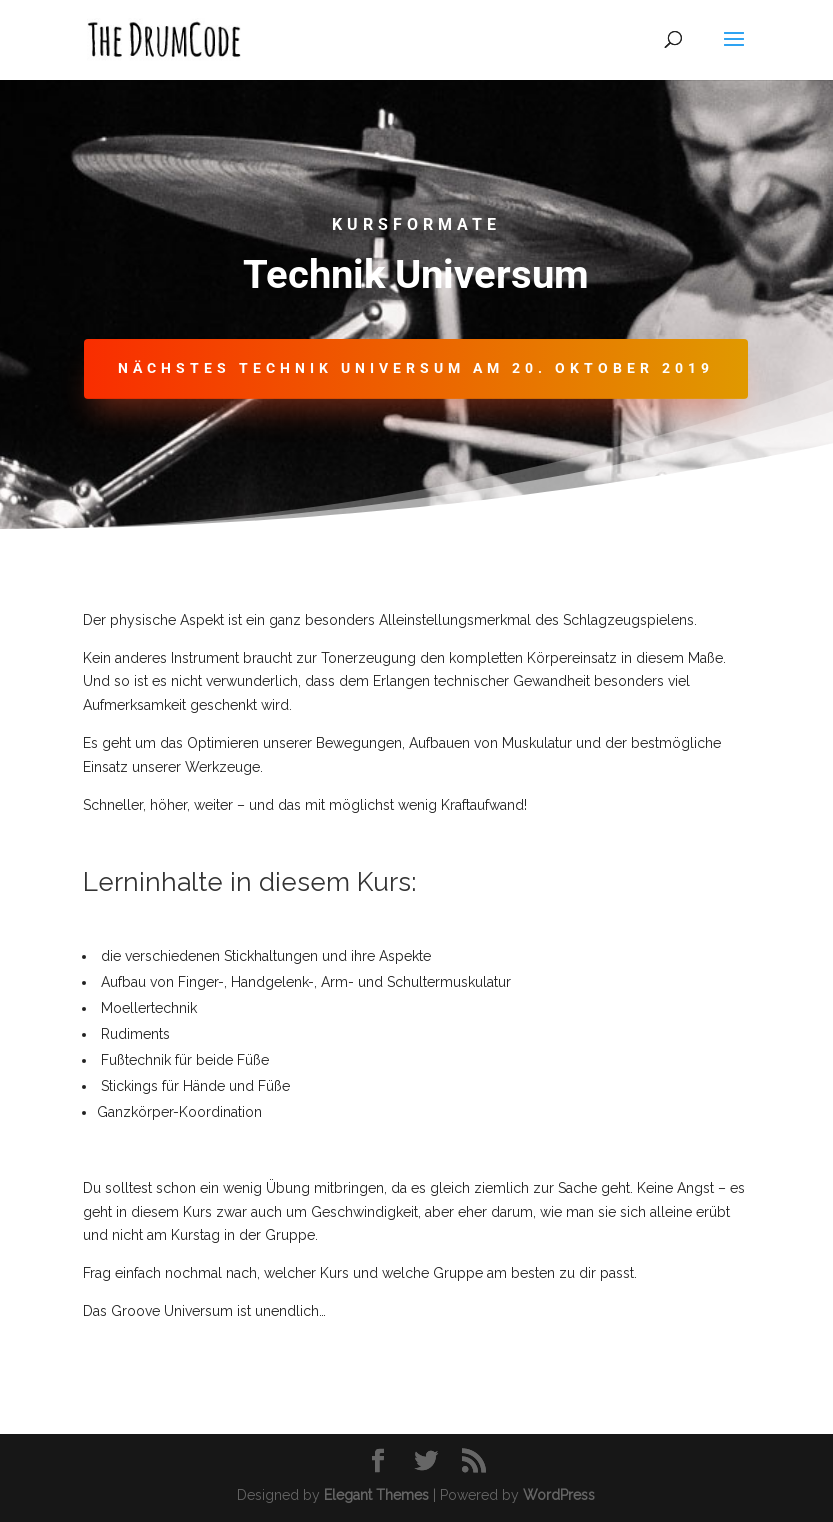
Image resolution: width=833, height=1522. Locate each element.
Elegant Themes (376, 1495)
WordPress (559, 1495)
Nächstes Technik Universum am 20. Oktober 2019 (416, 368)
